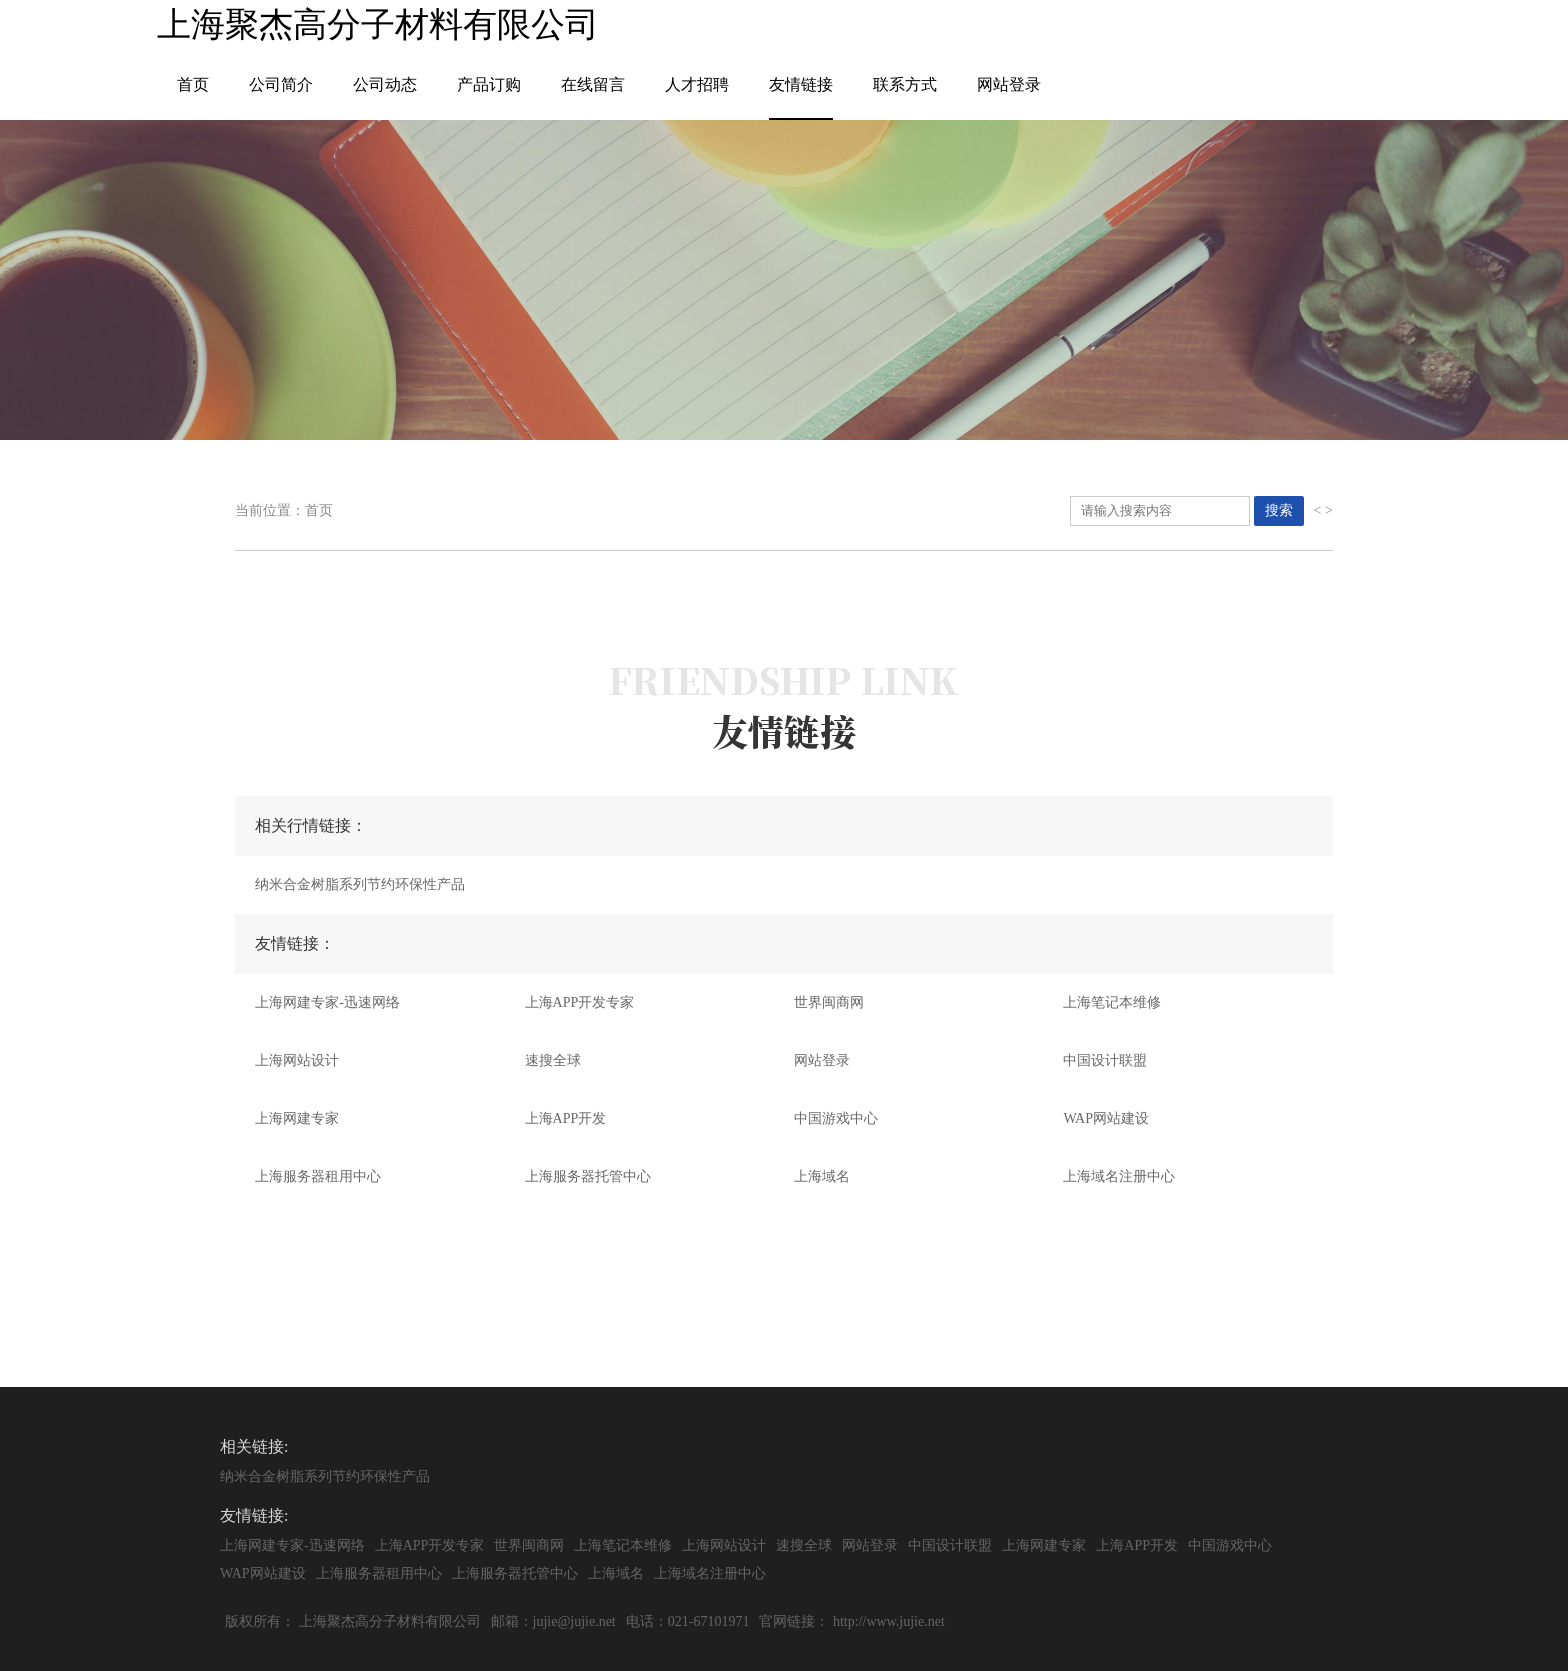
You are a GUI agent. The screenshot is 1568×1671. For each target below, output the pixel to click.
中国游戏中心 (836, 1118)
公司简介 (281, 84)
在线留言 (593, 84)
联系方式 (905, 84)
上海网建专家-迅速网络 (327, 1002)
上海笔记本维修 (1112, 1002)
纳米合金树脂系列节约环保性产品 (360, 884)
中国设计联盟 (1105, 1060)
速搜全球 (553, 1060)
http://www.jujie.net (889, 1621)
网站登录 (1009, 84)
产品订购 (489, 84)
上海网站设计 (297, 1060)
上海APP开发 (566, 1118)
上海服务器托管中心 (588, 1176)
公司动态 (385, 84)
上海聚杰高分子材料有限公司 (390, 1621)
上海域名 (822, 1176)
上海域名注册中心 (1119, 1176)
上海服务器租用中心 (318, 1176)
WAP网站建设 (1106, 1118)
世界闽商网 (829, 1002)
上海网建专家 (297, 1118)
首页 (193, 84)
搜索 (1279, 510)
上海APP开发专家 (580, 1002)
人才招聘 (697, 84)
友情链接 (801, 84)
